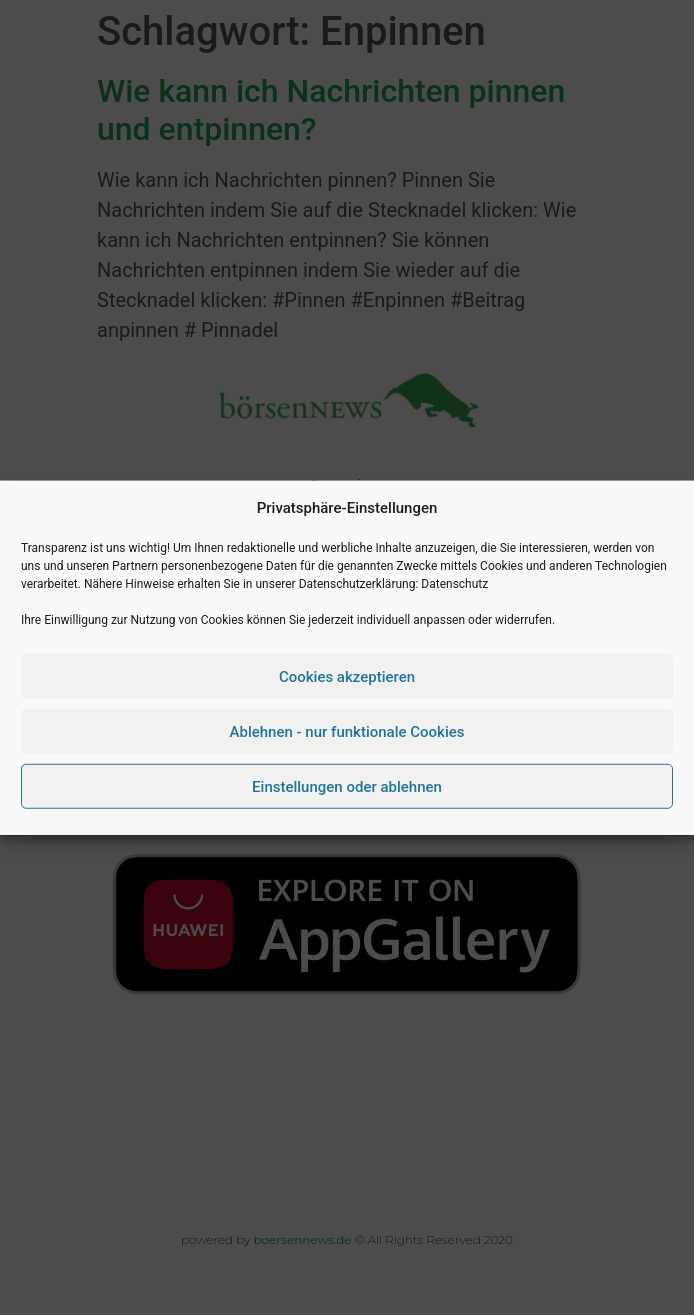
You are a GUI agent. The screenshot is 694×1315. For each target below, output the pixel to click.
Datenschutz (454, 584)
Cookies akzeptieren (347, 676)
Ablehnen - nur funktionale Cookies (347, 731)
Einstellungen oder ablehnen (347, 786)
